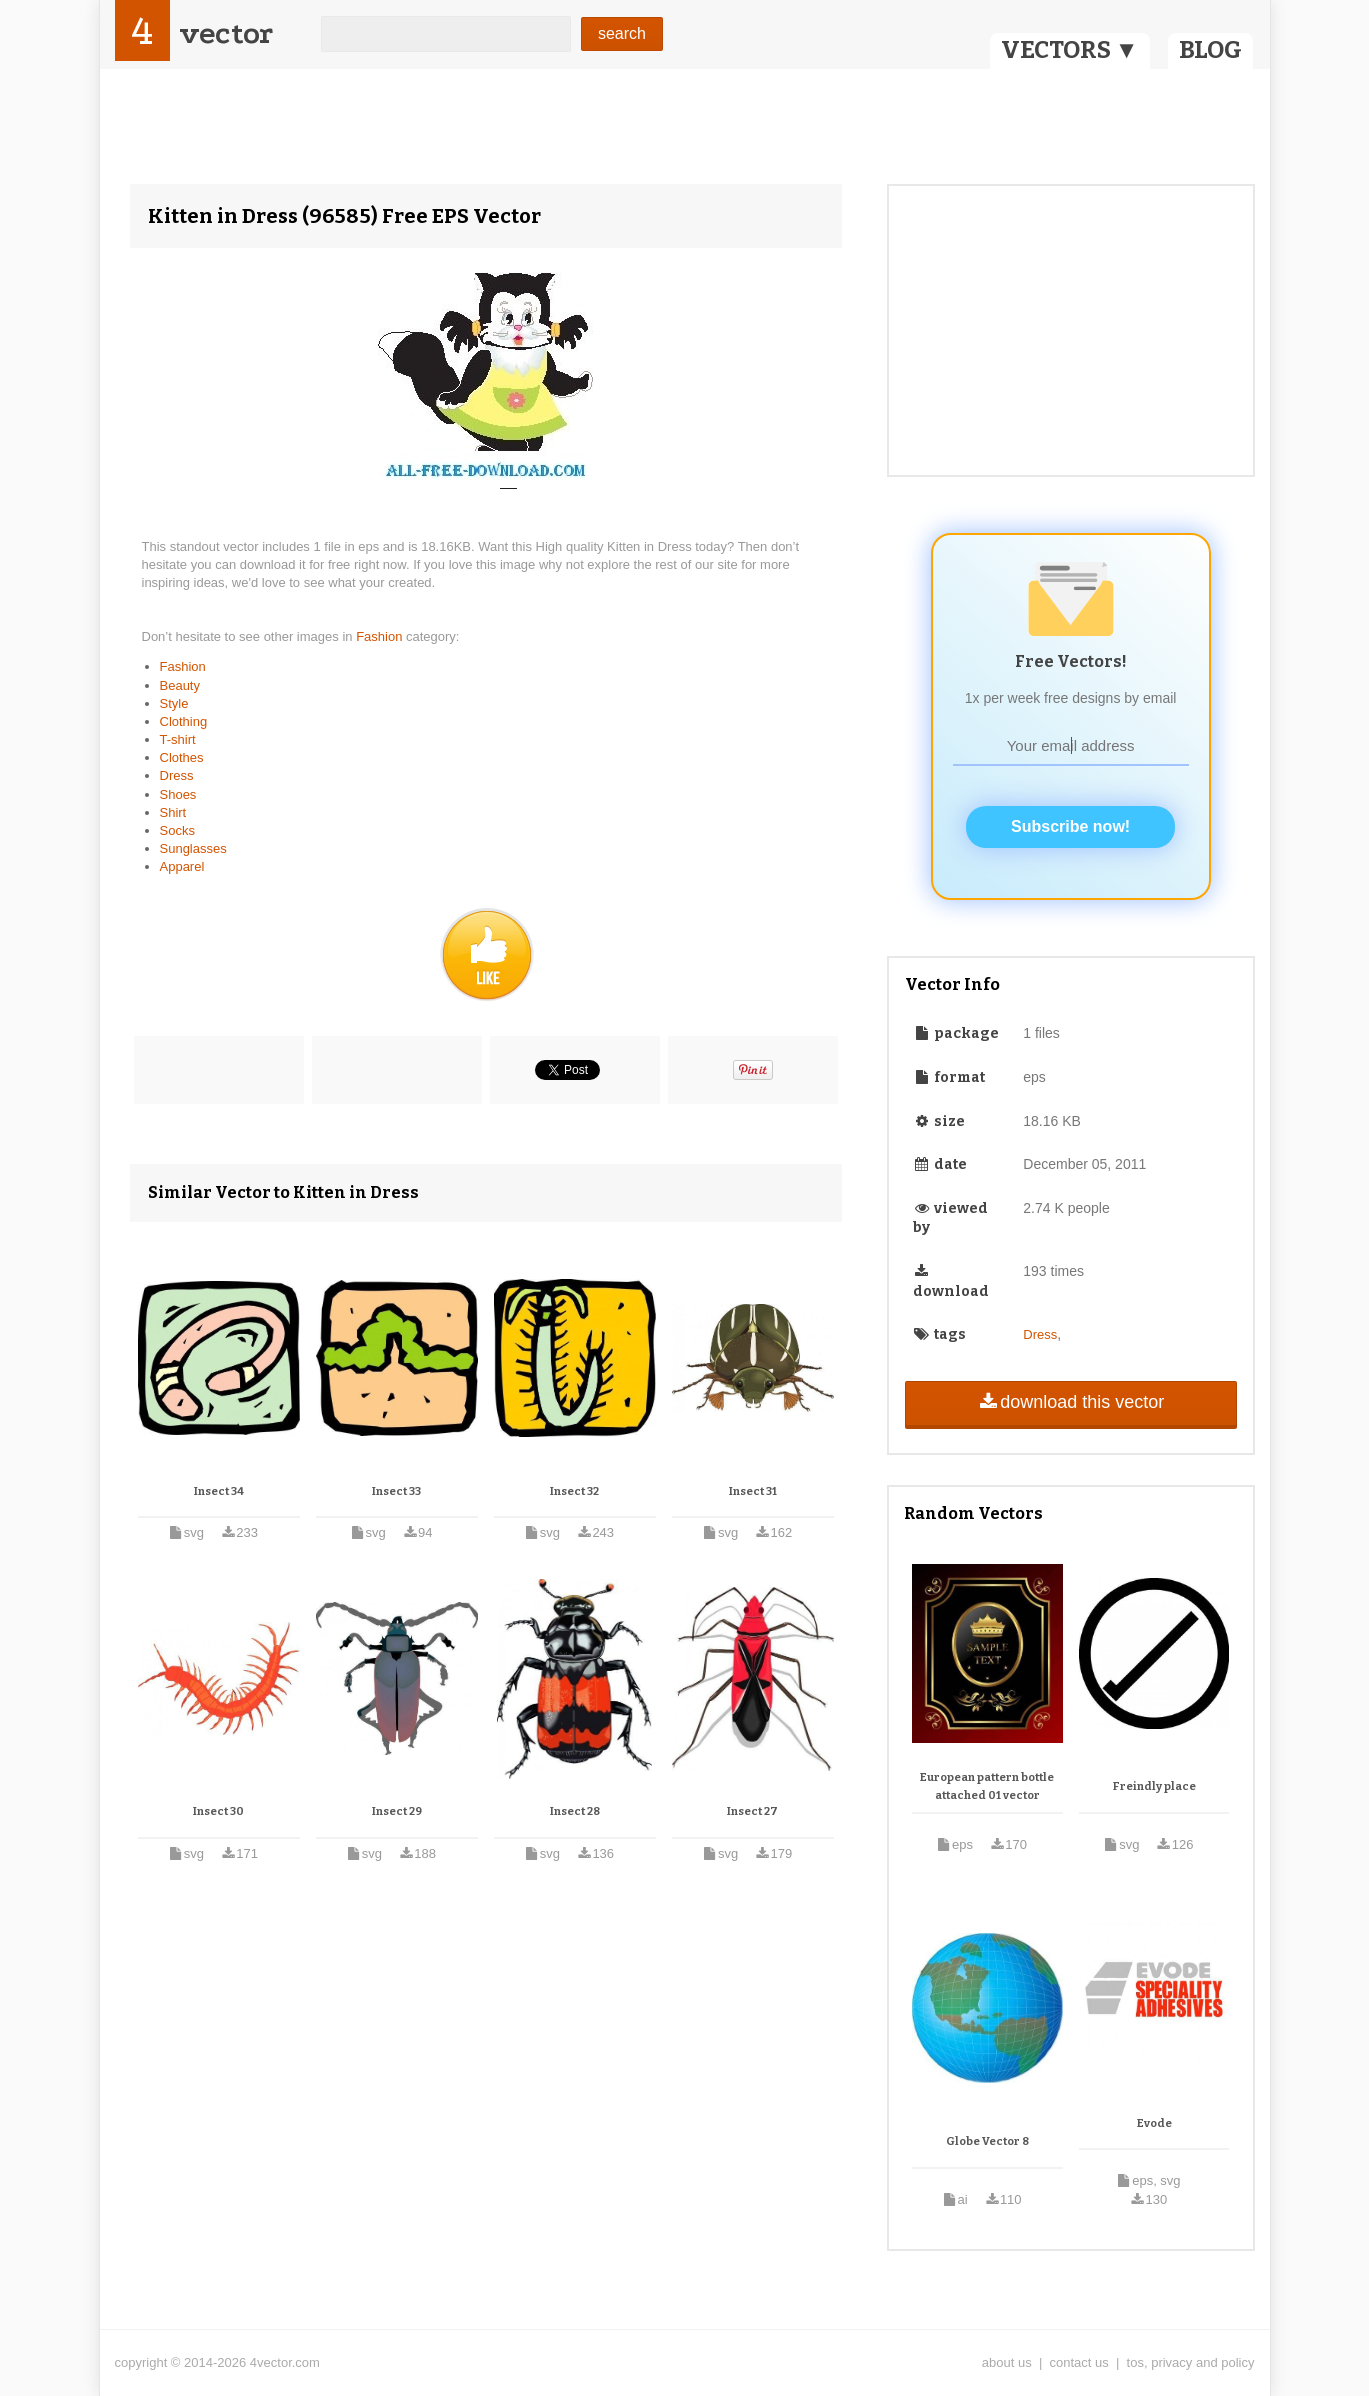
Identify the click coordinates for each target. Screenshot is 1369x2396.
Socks (177, 830)
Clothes (182, 757)
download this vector (1070, 1402)
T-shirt (178, 739)
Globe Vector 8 (987, 2141)
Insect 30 (218, 1811)
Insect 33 (396, 1491)
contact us (1079, 2362)
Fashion (381, 636)
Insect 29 (397, 1811)
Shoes (178, 794)
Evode (1154, 2123)
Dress (177, 775)
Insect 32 (574, 1491)
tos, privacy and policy (1191, 2362)
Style (174, 703)
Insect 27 (752, 1811)
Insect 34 (219, 1491)
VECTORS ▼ (1070, 50)
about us (1007, 2362)
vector (226, 33)
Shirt (173, 812)
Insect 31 (753, 1491)
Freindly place (1154, 1786)
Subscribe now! (1070, 826)
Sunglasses (193, 848)
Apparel (182, 866)
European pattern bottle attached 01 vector (987, 1786)
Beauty (180, 685)
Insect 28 (575, 1811)
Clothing (184, 721)
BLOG (1210, 50)
